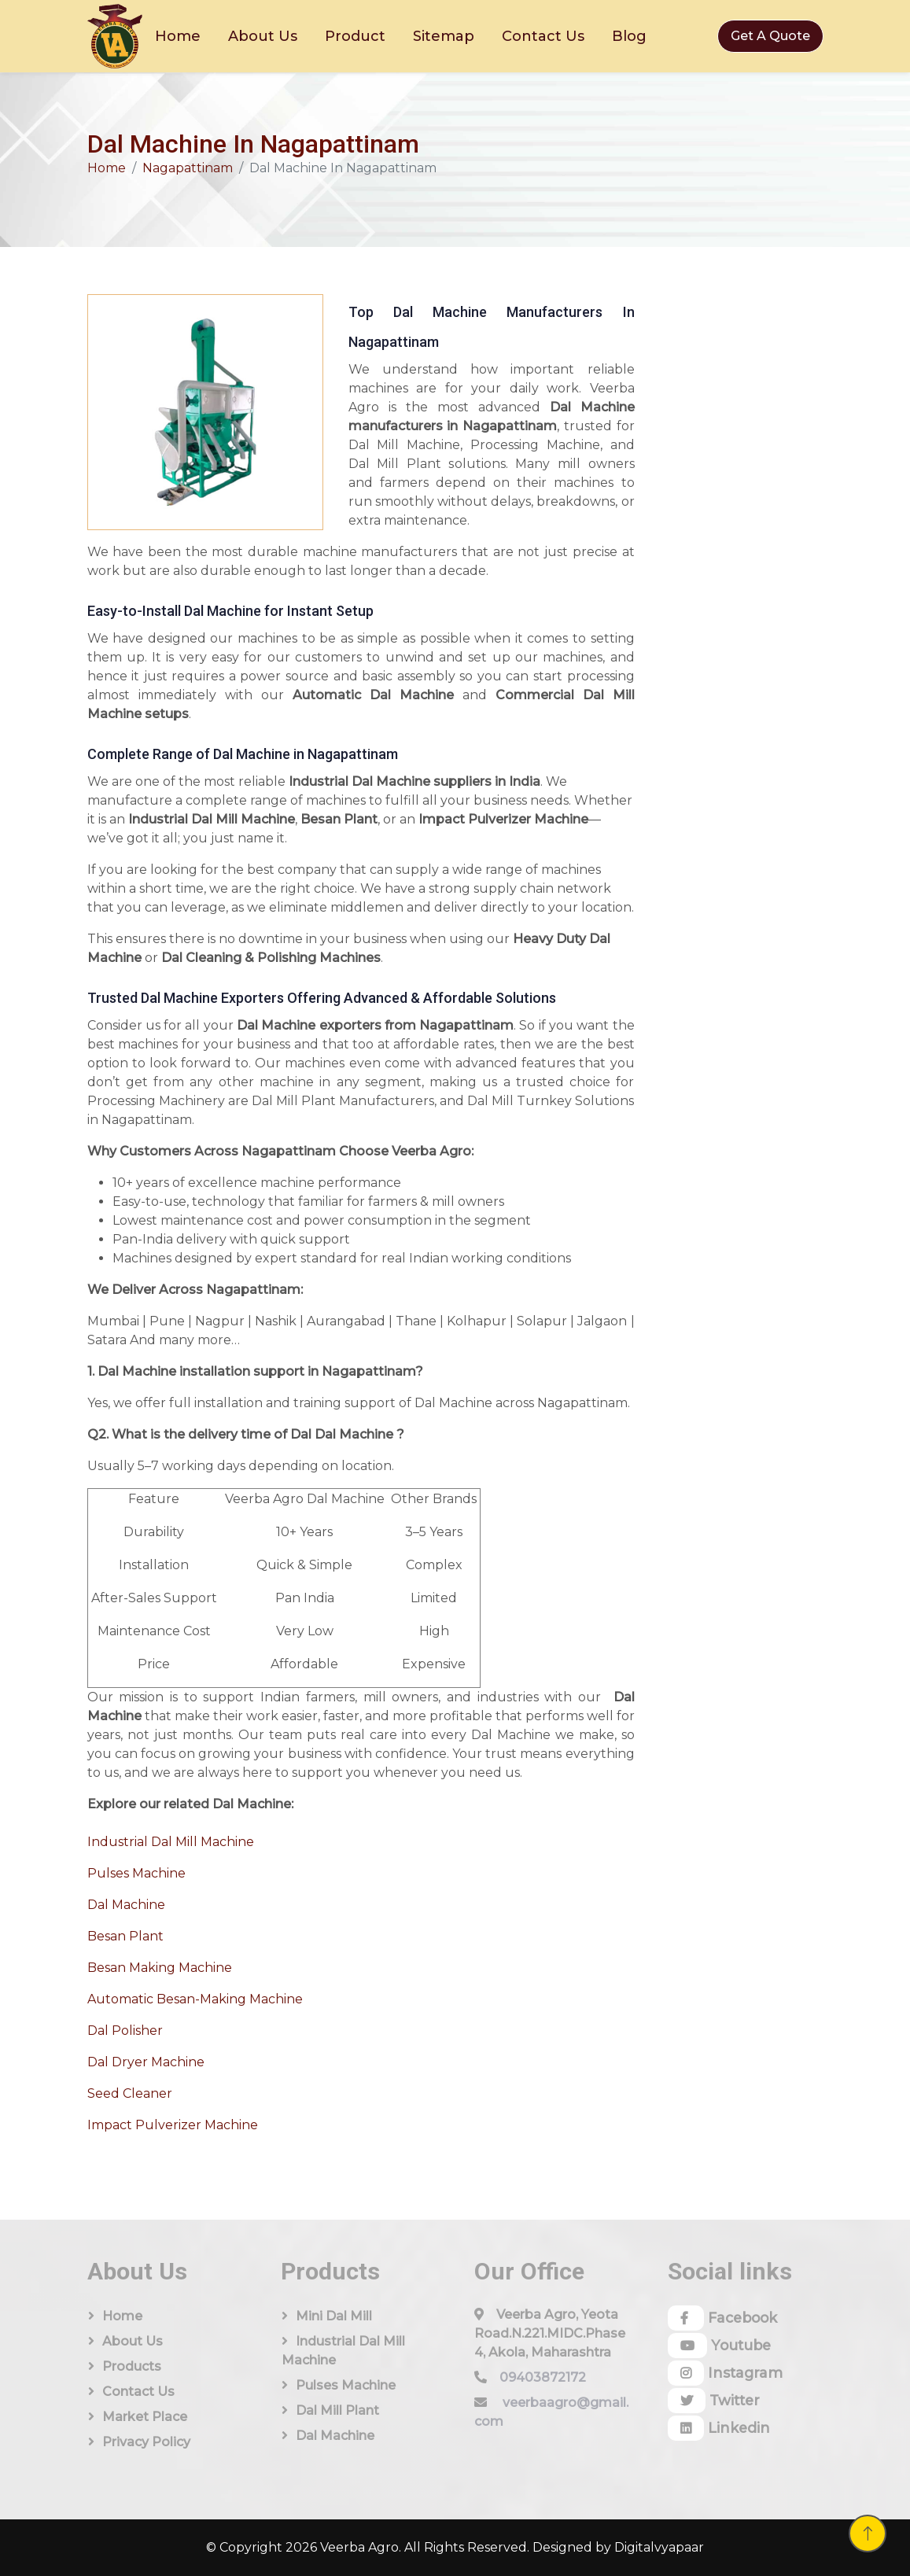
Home (178, 36)
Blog (629, 36)
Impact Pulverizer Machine (172, 2124)
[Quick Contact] (738, 502)
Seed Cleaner (129, 2093)
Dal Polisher (125, 2030)
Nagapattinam (187, 167)
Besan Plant (125, 1936)
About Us (262, 36)
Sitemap (443, 36)
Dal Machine (126, 1904)
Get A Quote (770, 35)
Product (355, 36)
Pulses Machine (136, 1873)
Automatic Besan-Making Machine (195, 1999)
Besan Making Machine (159, 1967)
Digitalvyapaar (659, 2547)
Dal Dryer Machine (145, 2062)
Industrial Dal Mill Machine (170, 1841)
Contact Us (543, 36)
